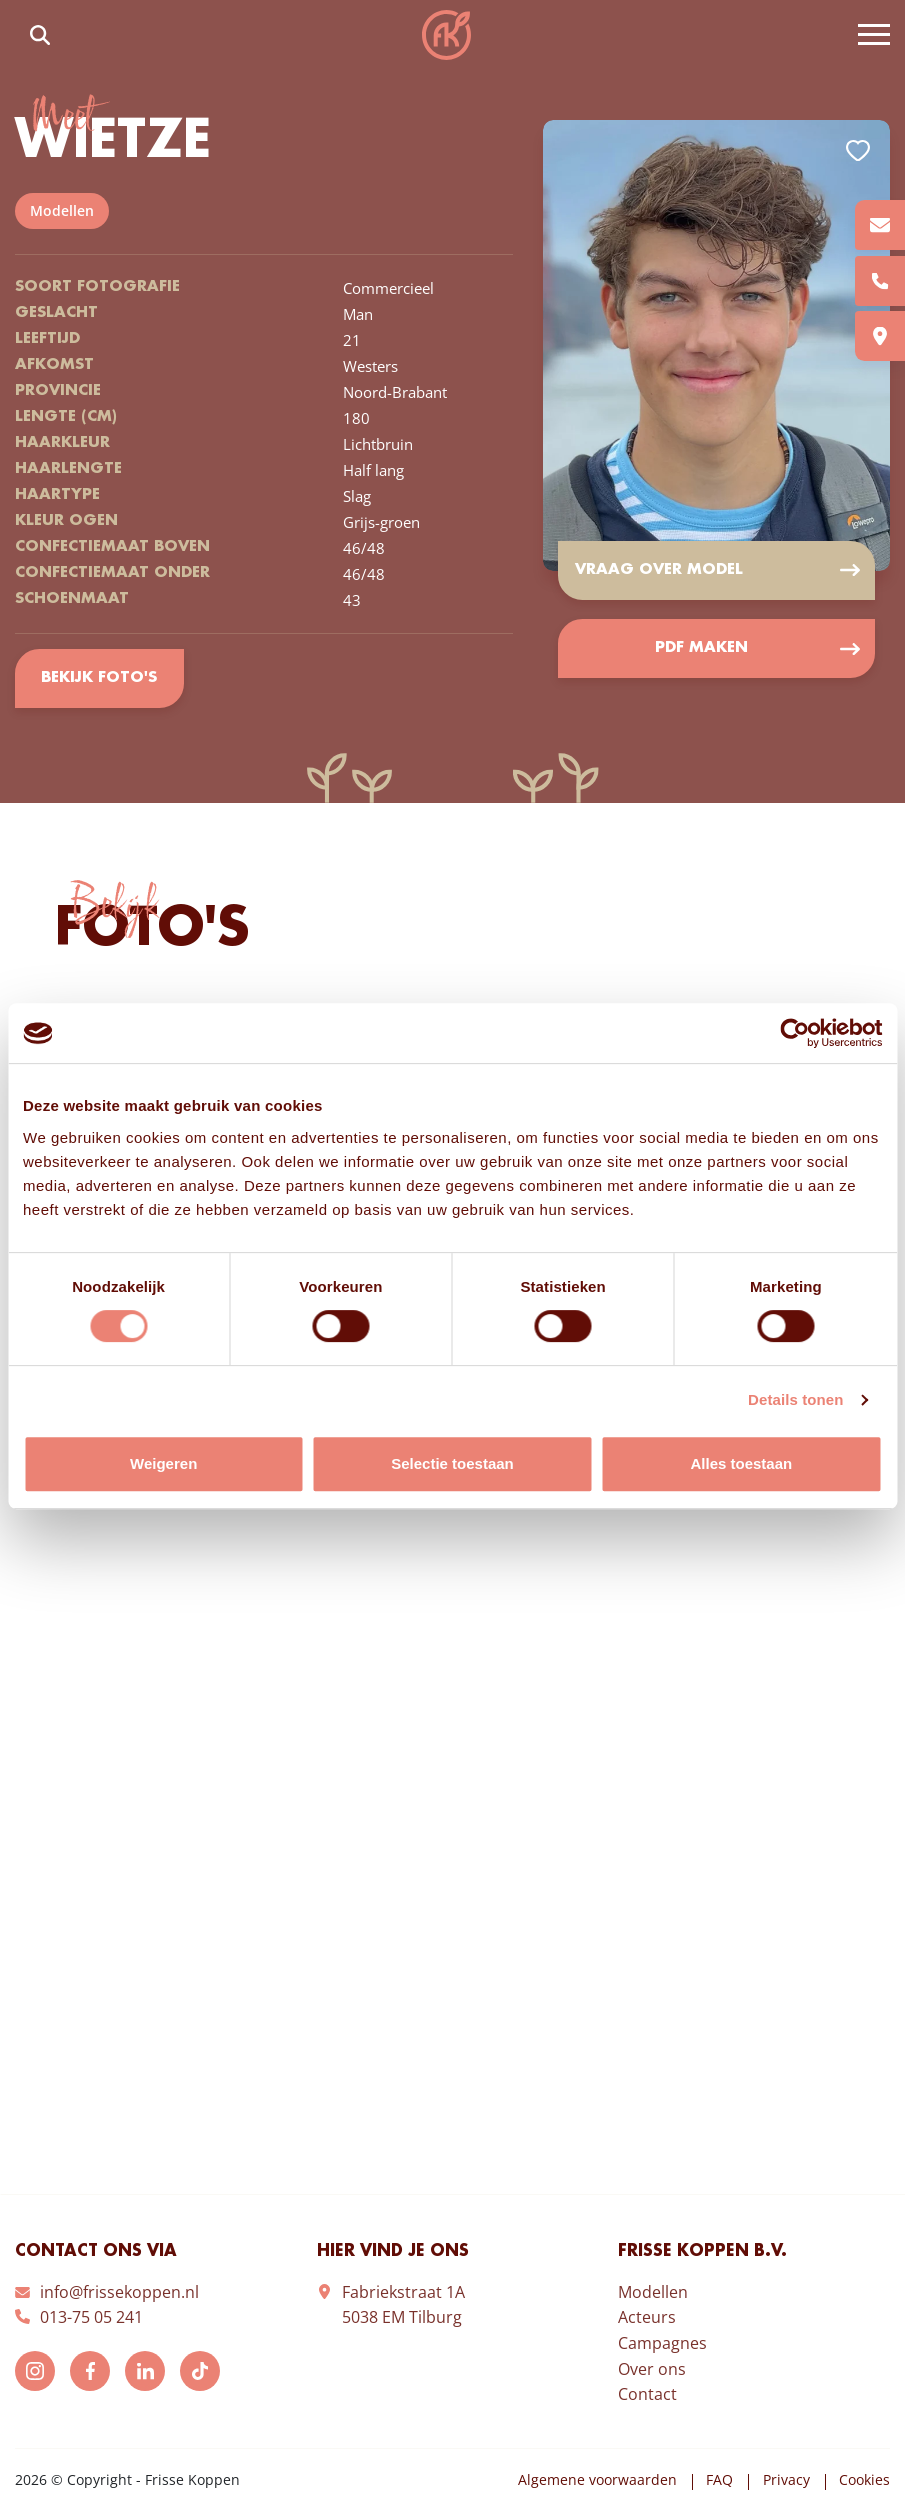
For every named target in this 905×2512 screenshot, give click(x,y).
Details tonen (795, 1399)
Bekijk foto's (99, 679)
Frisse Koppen (447, 35)
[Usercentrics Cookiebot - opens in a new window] (794, 1033)
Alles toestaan (741, 1463)
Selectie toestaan (452, 1463)
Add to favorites (858, 150)
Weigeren (163, 1463)
